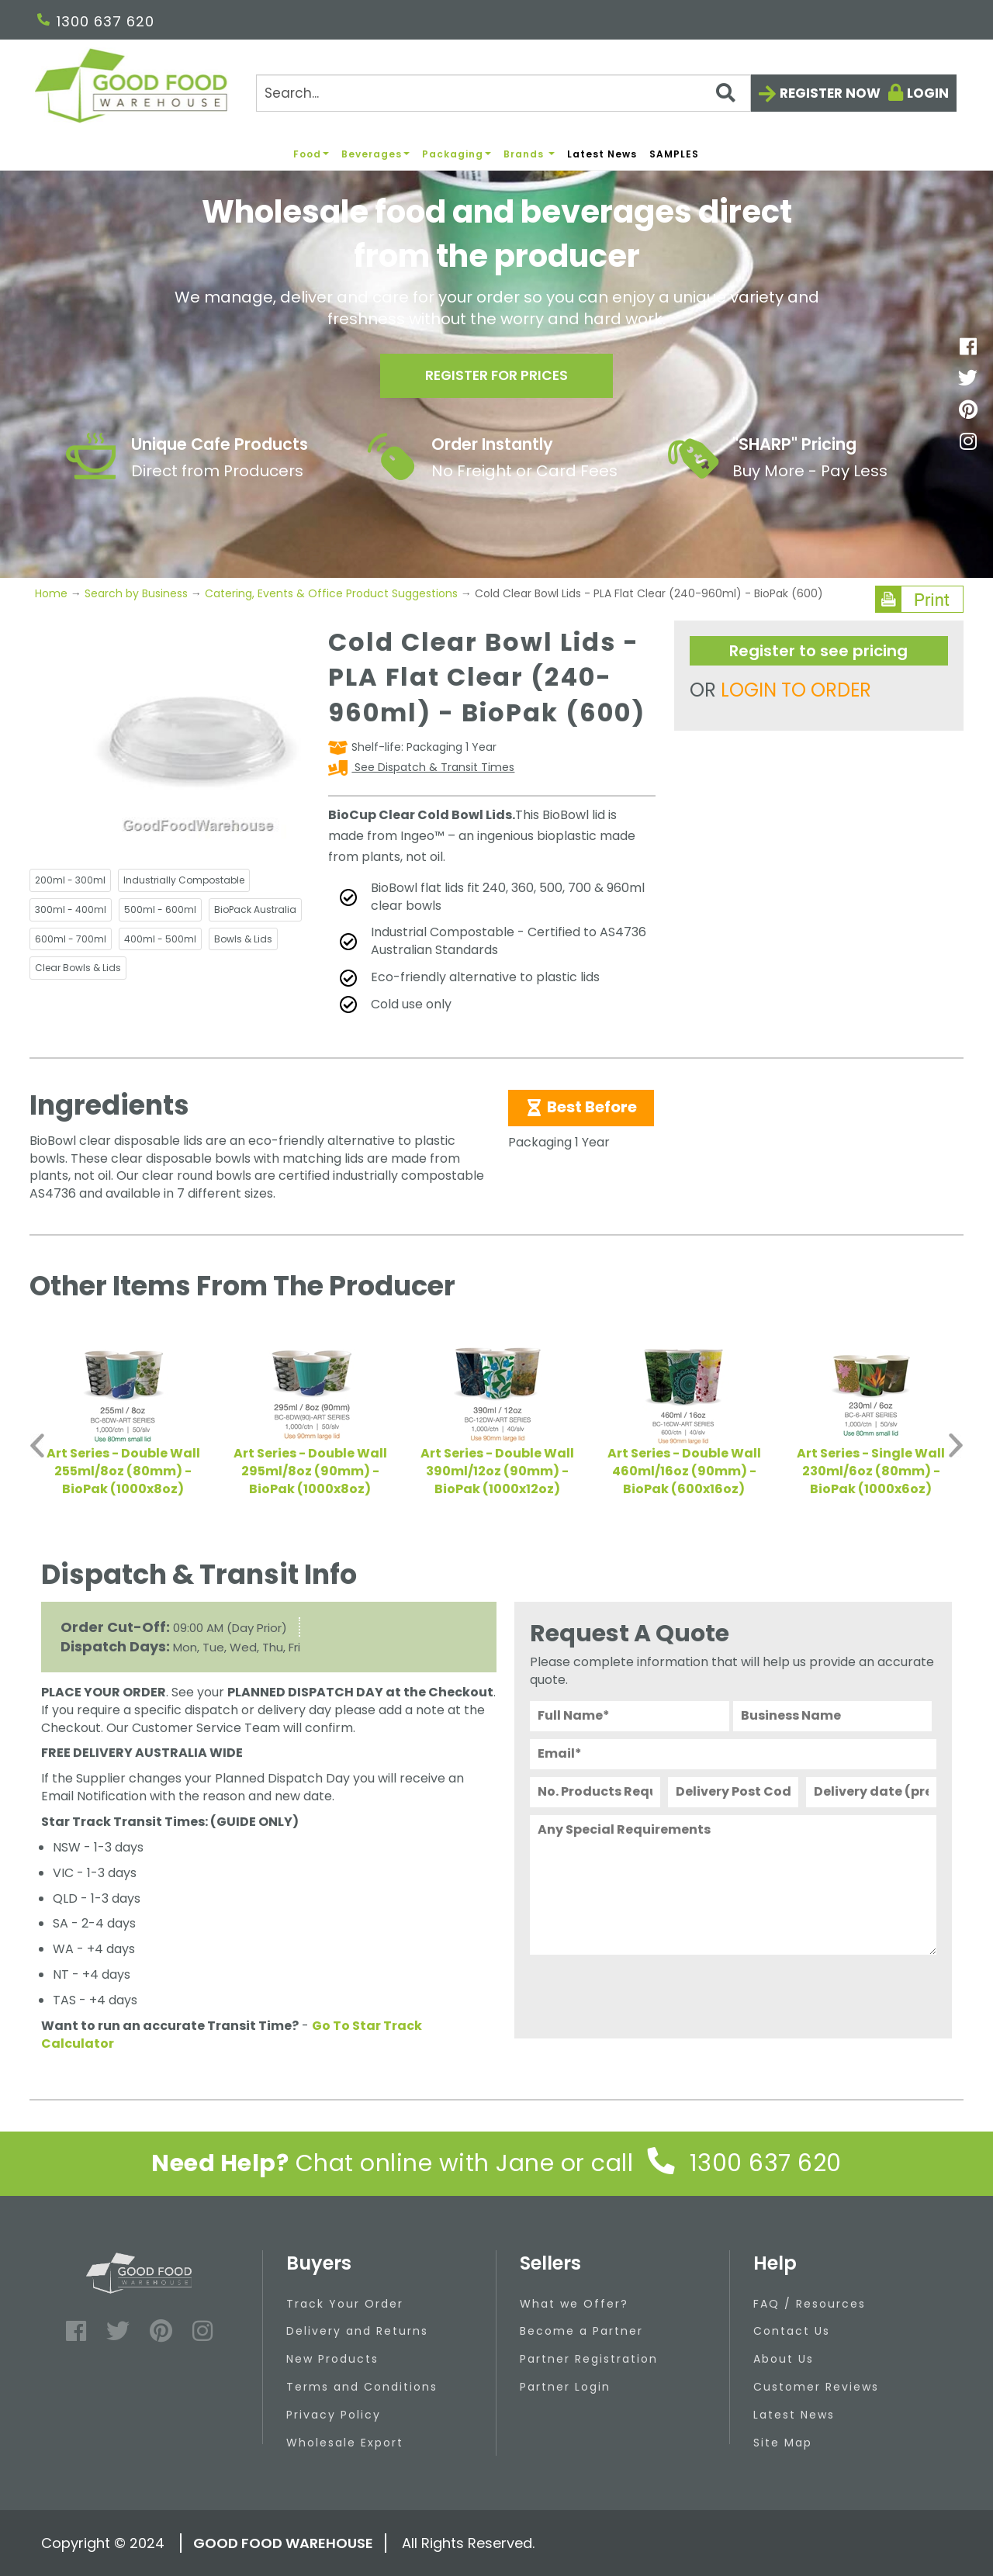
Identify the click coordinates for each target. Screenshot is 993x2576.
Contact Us (791, 2331)
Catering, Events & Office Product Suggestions (331, 593)
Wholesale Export (344, 2442)
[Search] (503, 93)
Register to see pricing (818, 651)
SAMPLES (674, 154)
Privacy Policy (333, 2414)
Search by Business (136, 593)
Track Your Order (344, 2303)
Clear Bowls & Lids (78, 967)
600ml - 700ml (70, 939)
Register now (830, 93)
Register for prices (496, 377)
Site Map (782, 2442)
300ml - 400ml (70, 909)
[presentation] (648, 1992)
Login (928, 93)
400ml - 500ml (160, 939)
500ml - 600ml (160, 909)
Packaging (456, 154)
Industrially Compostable (183, 880)
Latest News (602, 154)
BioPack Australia (255, 909)
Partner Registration (589, 2359)
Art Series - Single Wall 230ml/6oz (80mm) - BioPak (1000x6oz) (871, 1471)
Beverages (375, 154)
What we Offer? (574, 2303)
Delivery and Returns (357, 2331)
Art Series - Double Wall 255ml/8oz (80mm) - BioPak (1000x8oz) (123, 1471)
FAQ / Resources (809, 2303)
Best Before (580, 1107)
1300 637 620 (95, 21)
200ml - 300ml (70, 880)
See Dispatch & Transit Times (432, 767)
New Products (332, 2359)
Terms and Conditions (362, 2386)
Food (311, 154)
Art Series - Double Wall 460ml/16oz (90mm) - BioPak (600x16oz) (684, 1471)
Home (53, 593)
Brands (529, 154)
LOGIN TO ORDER (796, 690)
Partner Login (565, 2386)
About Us (783, 2359)
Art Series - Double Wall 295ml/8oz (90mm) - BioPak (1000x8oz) (310, 1471)
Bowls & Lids (243, 939)
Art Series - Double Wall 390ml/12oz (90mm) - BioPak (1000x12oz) (497, 1471)
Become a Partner (581, 2331)
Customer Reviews (816, 2386)
